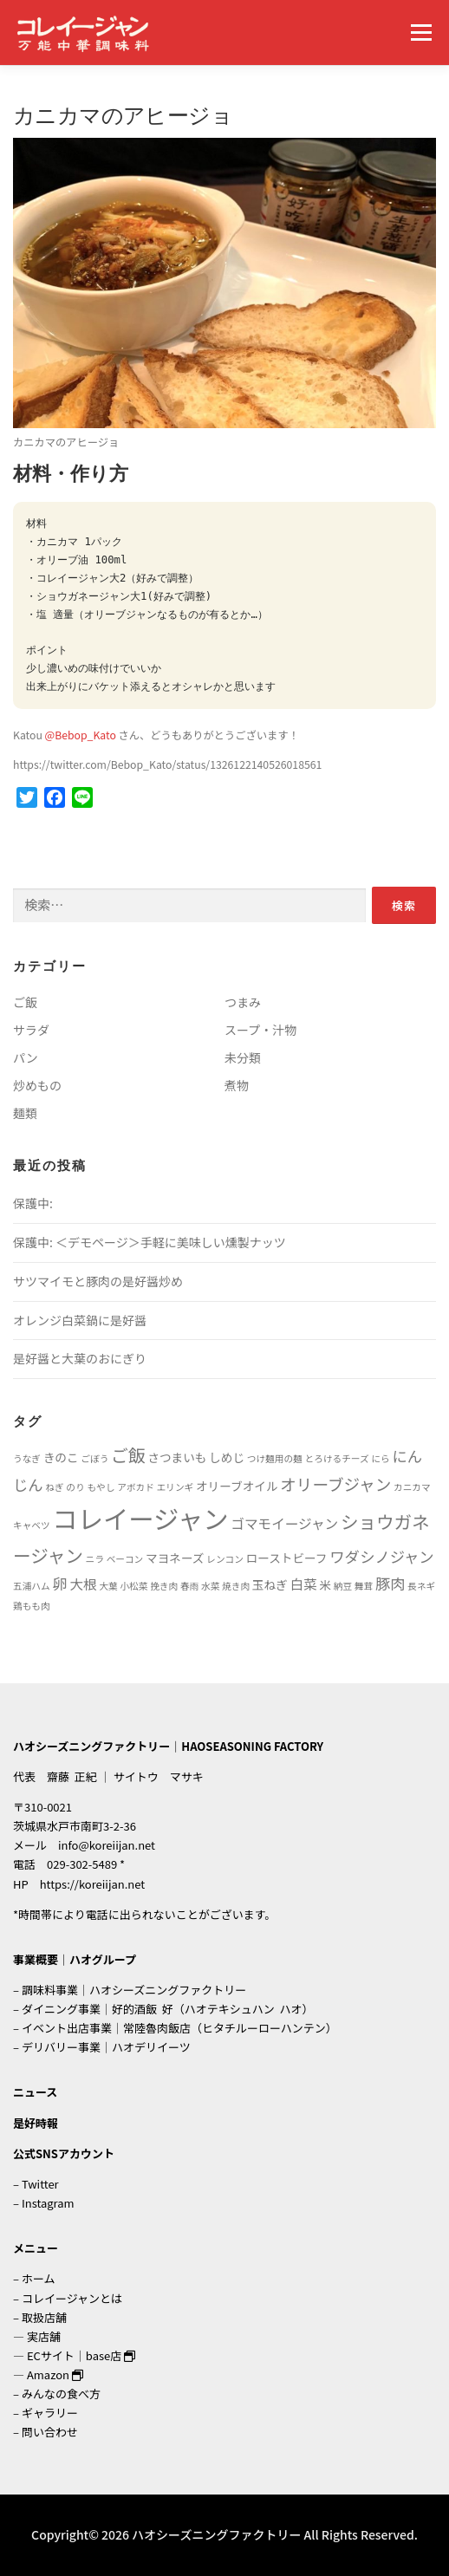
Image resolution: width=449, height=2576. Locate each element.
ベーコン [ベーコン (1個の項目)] (125, 1558)
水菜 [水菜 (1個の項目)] (210, 1585)
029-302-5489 (82, 1864)
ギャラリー (50, 2412)
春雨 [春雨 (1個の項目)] (189, 1585)
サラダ (31, 1029)
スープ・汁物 (260, 1029)
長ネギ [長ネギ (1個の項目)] (421, 1585)
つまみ (242, 1002)
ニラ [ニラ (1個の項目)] (95, 1558)
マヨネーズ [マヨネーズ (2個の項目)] (175, 1557)
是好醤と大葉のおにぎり (79, 1358)
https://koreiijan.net (93, 1884)
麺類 (25, 1113)
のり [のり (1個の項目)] (75, 1486)
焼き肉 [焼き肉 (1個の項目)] (236, 1585)
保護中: (33, 1203)
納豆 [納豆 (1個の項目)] (343, 1585)
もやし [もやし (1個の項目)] (100, 1486)
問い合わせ (50, 2431)
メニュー (421, 32)
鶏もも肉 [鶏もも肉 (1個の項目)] (31, 1605)
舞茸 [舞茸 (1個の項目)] (364, 1585)
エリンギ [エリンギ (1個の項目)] (175, 1486)
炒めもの (37, 1085)
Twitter (40, 2184)
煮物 (236, 1085)
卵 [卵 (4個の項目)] (59, 1583)
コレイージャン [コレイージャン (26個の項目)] (140, 1517)
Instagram (48, 2203)
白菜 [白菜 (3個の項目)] (303, 1583)
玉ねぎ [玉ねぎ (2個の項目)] (270, 1584)
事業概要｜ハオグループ (74, 1959)
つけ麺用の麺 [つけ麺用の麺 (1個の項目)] (275, 1458)
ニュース (35, 2092)
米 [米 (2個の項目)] (325, 1584)
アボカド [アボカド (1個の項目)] (135, 1486)
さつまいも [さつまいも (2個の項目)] (176, 1457)
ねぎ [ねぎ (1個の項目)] (54, 1486)
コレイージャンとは (72, 2298)
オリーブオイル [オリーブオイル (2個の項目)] (237, 1485)
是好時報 (35, 2123)
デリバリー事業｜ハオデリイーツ (106, 2047)
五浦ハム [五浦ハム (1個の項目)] (31, 1585)
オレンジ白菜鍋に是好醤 (79, 1320)
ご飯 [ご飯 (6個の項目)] (128, 1454)
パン (25, 1057)
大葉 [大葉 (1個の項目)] (108, 1585)
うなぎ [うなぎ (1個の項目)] (27, 1458)
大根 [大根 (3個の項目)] (82, 1583)
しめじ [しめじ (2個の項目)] (226, 1457)
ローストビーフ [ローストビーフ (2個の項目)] (287, 1557)
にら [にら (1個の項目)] (380, 1458)
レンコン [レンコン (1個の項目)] (225, 1558)
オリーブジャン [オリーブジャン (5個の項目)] (335, 1483)
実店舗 (44, 2336)
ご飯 (25, 1002)
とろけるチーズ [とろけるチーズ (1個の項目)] (337, 1458)
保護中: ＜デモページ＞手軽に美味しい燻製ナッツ (149, 1242)
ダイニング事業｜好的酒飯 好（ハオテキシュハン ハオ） (168, 2008)
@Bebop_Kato (80, 735)
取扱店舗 (44, 2317)
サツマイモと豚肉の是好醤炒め (98, 1281)
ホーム (38, 2278)
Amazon (55, 2374)
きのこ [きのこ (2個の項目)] (61, 1457)
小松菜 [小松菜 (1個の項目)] (133, 1585)
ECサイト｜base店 (81, 2355)
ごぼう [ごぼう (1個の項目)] (94, 1458)
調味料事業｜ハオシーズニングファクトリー (134, 1989)
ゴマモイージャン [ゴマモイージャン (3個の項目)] (284, 1522)
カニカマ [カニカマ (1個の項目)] (412, 1486)
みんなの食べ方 (61, 2393)
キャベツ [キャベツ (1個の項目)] (31, 1525)
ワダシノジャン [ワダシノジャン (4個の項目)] (381, 1556)
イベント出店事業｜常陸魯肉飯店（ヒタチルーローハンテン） (179, 2028)
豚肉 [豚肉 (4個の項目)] (390, 1583)
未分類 (242, 1057)
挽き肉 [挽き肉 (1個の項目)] (164, 1585)
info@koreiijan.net (106, 1845)
